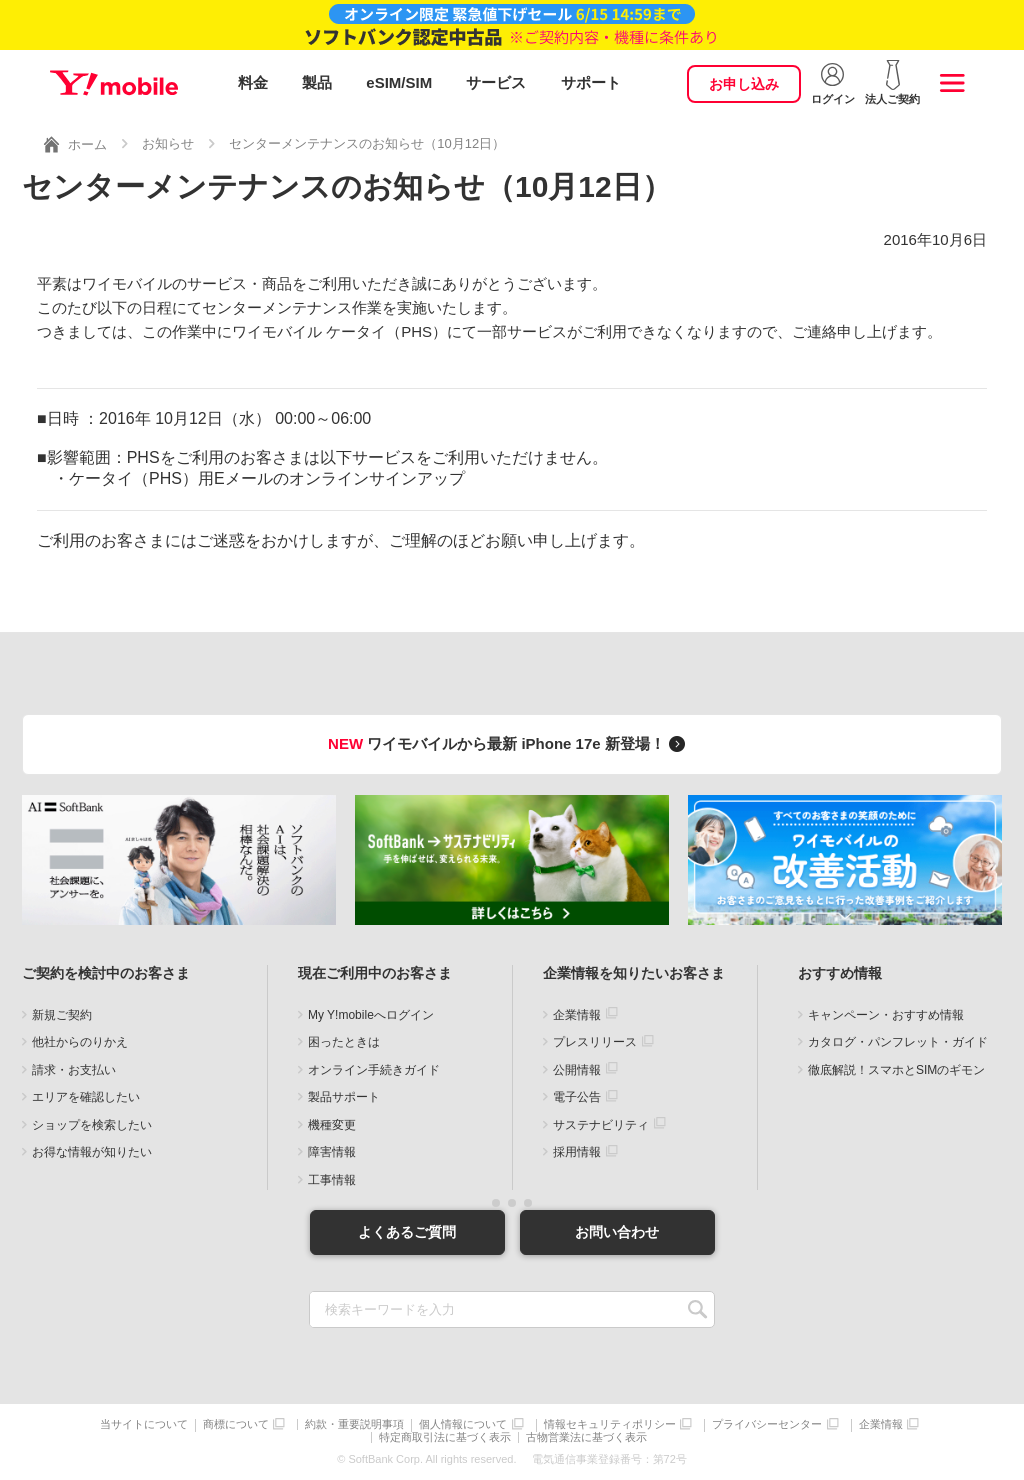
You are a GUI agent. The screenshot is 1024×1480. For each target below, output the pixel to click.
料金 (253, 82)
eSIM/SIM (399, 82)
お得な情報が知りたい (92, 1152)
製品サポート (344, 1097)
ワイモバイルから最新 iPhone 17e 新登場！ (509, 743)
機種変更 (332, 1125)
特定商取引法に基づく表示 (445, 1437)
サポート (591, 82)
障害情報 (332, 1152)
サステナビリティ (601, 1125)
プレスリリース (595, 1042)
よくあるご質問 (407, 1232)
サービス (496, 82)
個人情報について (463, 1424)
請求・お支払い (74, 1070)
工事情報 (332, 1180)
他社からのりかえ (80, 1042)
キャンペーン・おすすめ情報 (886, 1015)
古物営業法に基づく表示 (586, 1437)
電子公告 (577, 1097)
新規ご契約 (62, 1015)
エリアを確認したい (86, 1097)
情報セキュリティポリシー (610, 1424)
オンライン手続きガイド (374, 1070)
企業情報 (577, 1015)
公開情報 (577, 1070)
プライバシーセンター (767, 1424)
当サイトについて (144, 1424)
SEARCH (697, 1309)
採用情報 (577, 1152)
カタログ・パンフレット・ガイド (898, 1042)
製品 (317, 82)
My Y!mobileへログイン (371, 1015)
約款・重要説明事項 (354, 1424)
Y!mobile (114, 83)
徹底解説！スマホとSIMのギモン (896, 1070)
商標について (236, 1424)
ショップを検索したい (92, 1125)
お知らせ (168, 143)
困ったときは (344, 1042)
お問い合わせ (617, 1232)
